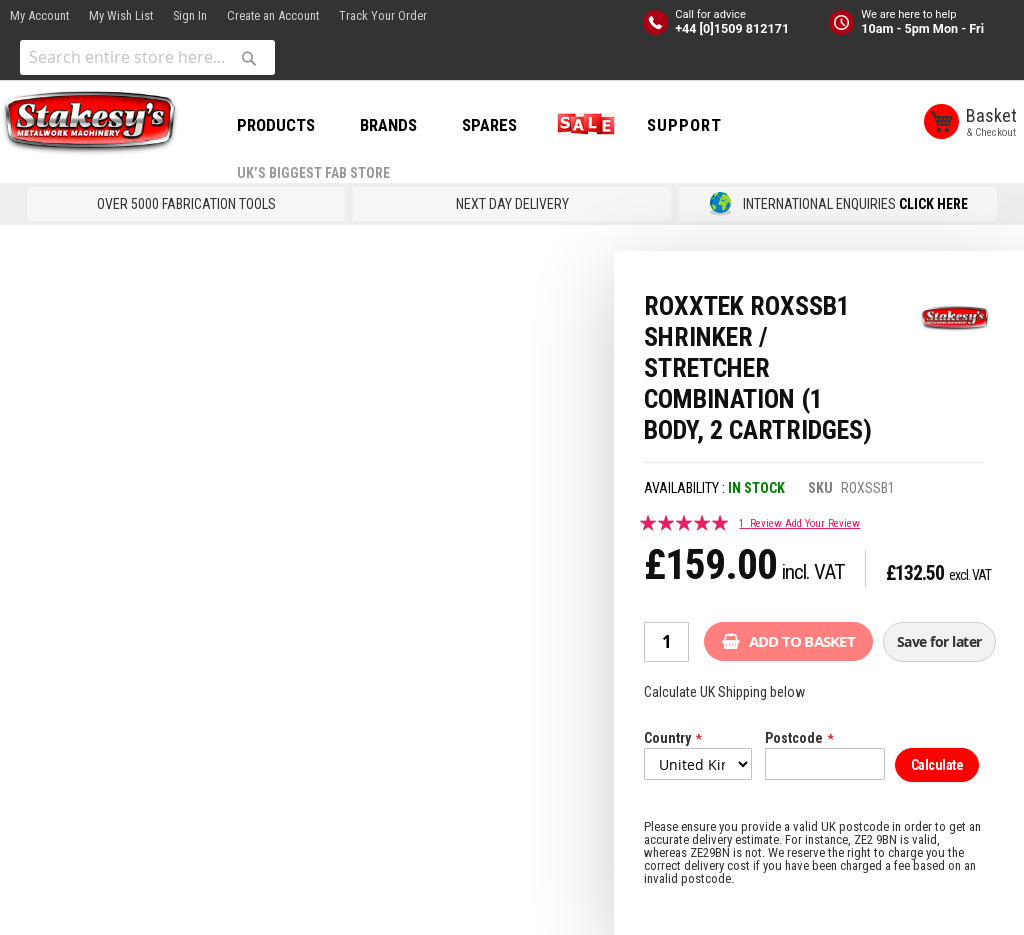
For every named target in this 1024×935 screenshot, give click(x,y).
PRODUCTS (276, 125)
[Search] (249, 58)
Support (684, 125)
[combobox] (147, 57)
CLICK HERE (933, 204)
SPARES (489, 125)
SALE (582, 125)
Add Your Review (822, 523)
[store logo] (90, 123)
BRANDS (388, 125)
